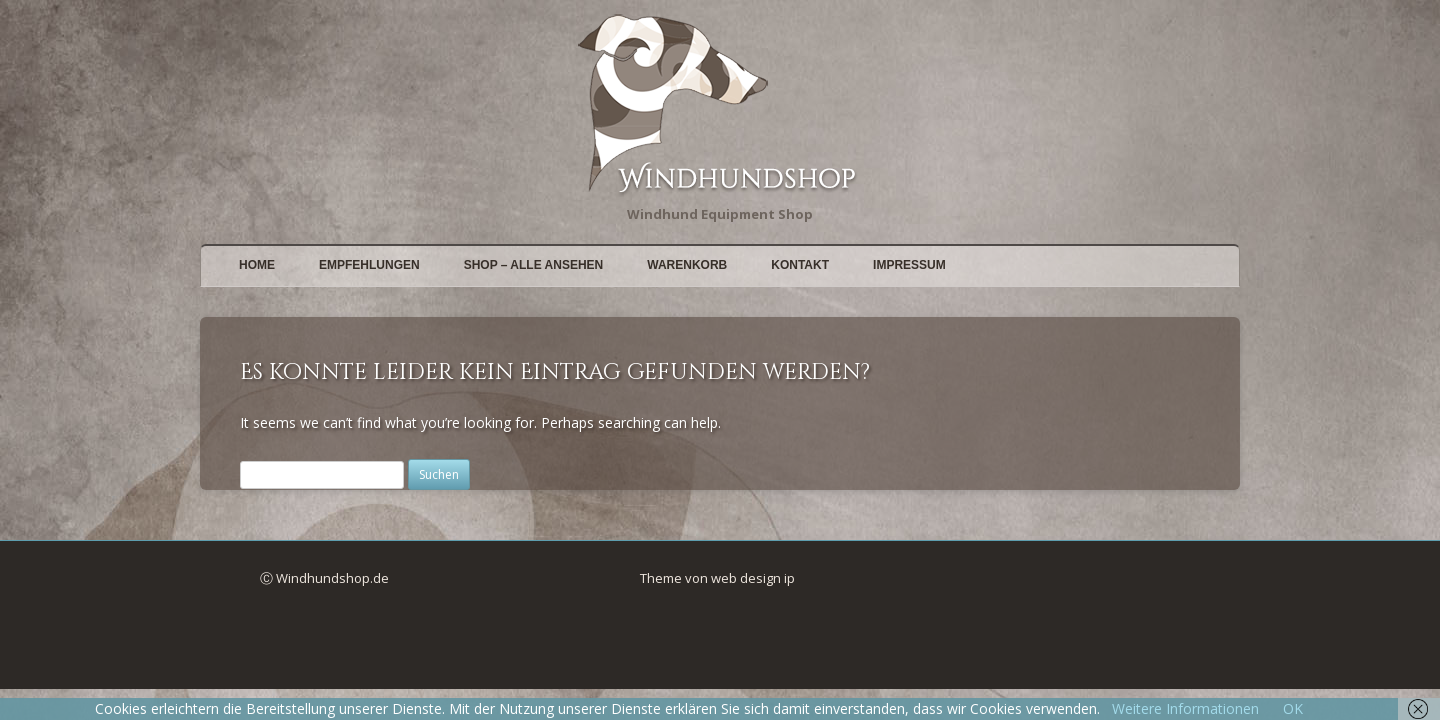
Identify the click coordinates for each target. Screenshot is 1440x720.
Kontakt (800, 265)
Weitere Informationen (1185, 708)
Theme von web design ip (717, 578)
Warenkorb (687, 265)
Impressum (909, 265)
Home (257, 265)
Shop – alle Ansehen (534, 265)
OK (1293, 708)
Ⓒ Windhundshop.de (324, 578)
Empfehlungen (369, 265)
